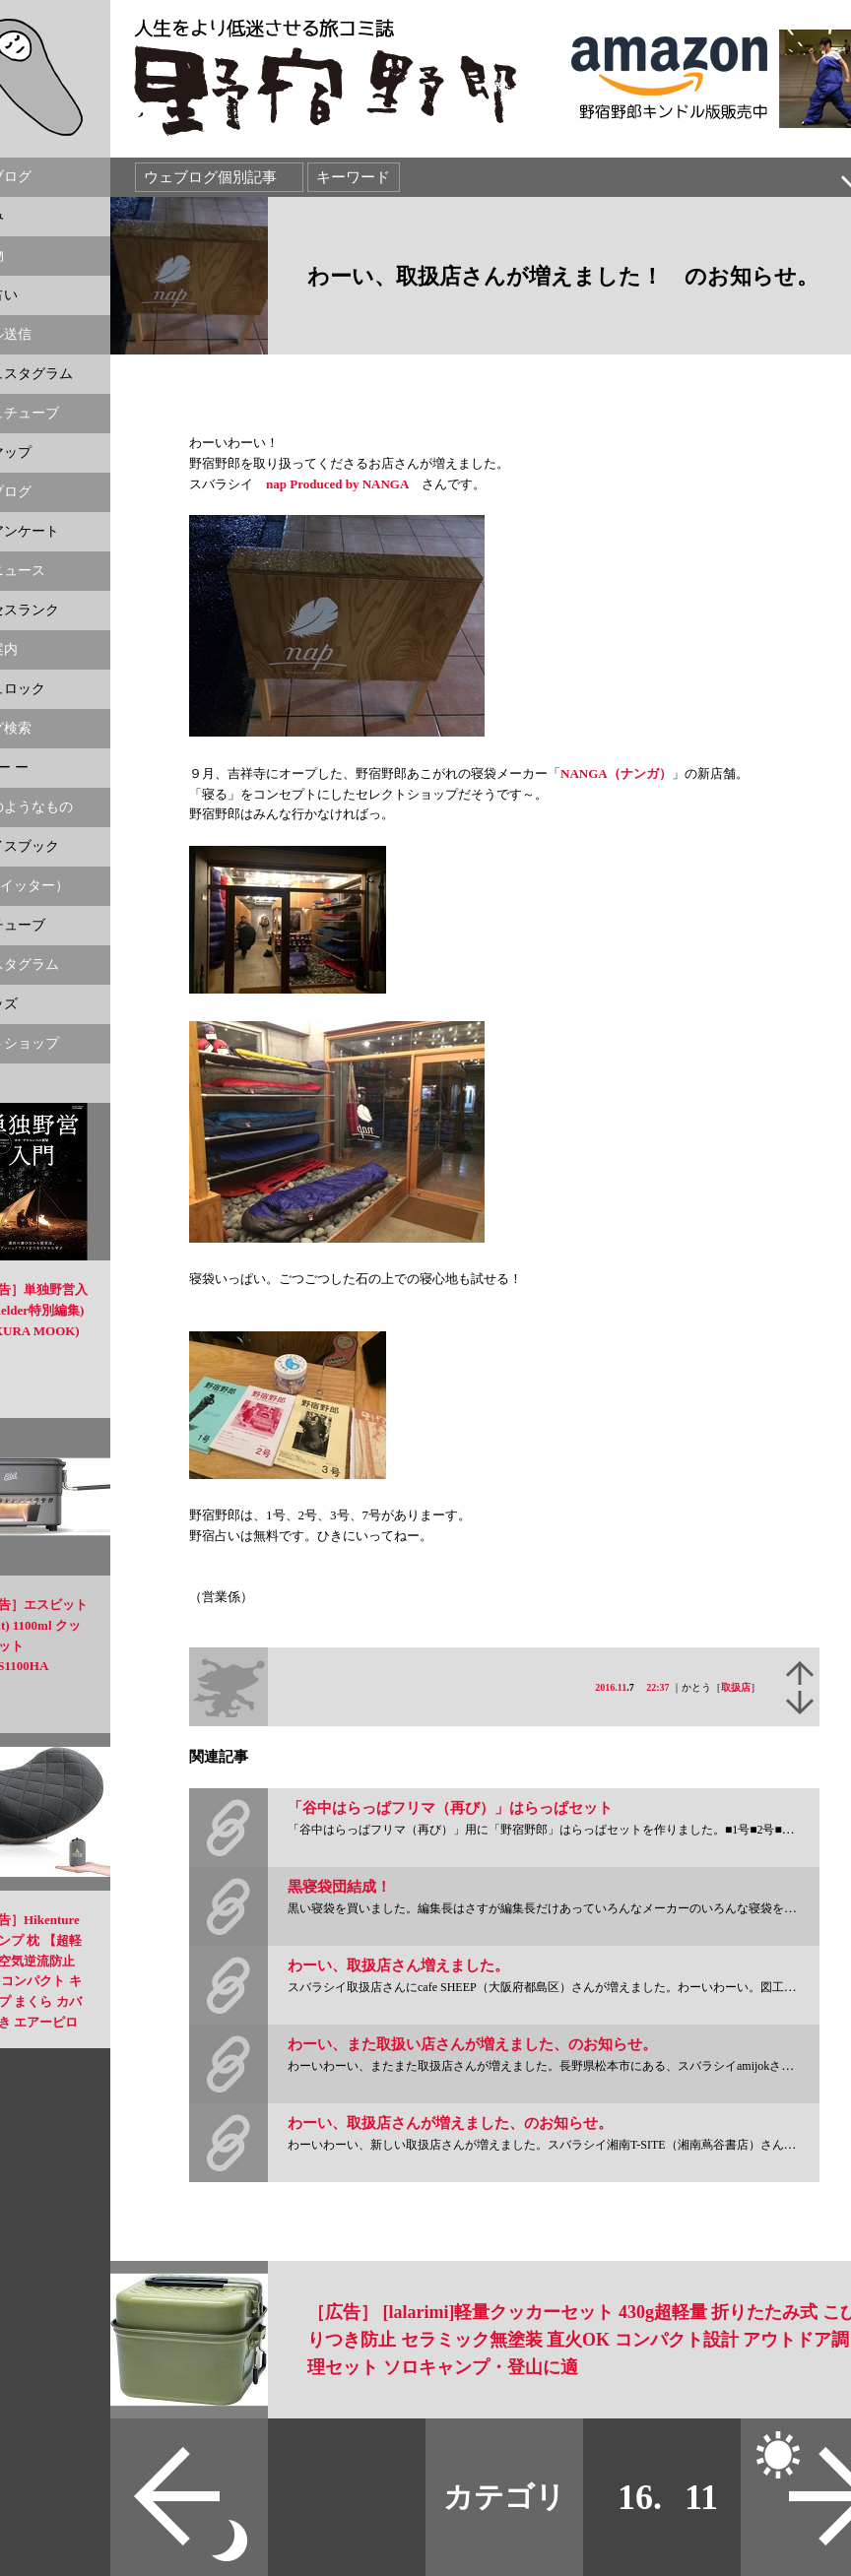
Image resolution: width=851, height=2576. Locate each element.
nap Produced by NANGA (337, 484)
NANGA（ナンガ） (616, 773)
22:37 (657, 1687)
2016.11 (610, 1687)
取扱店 (736, 1687)
